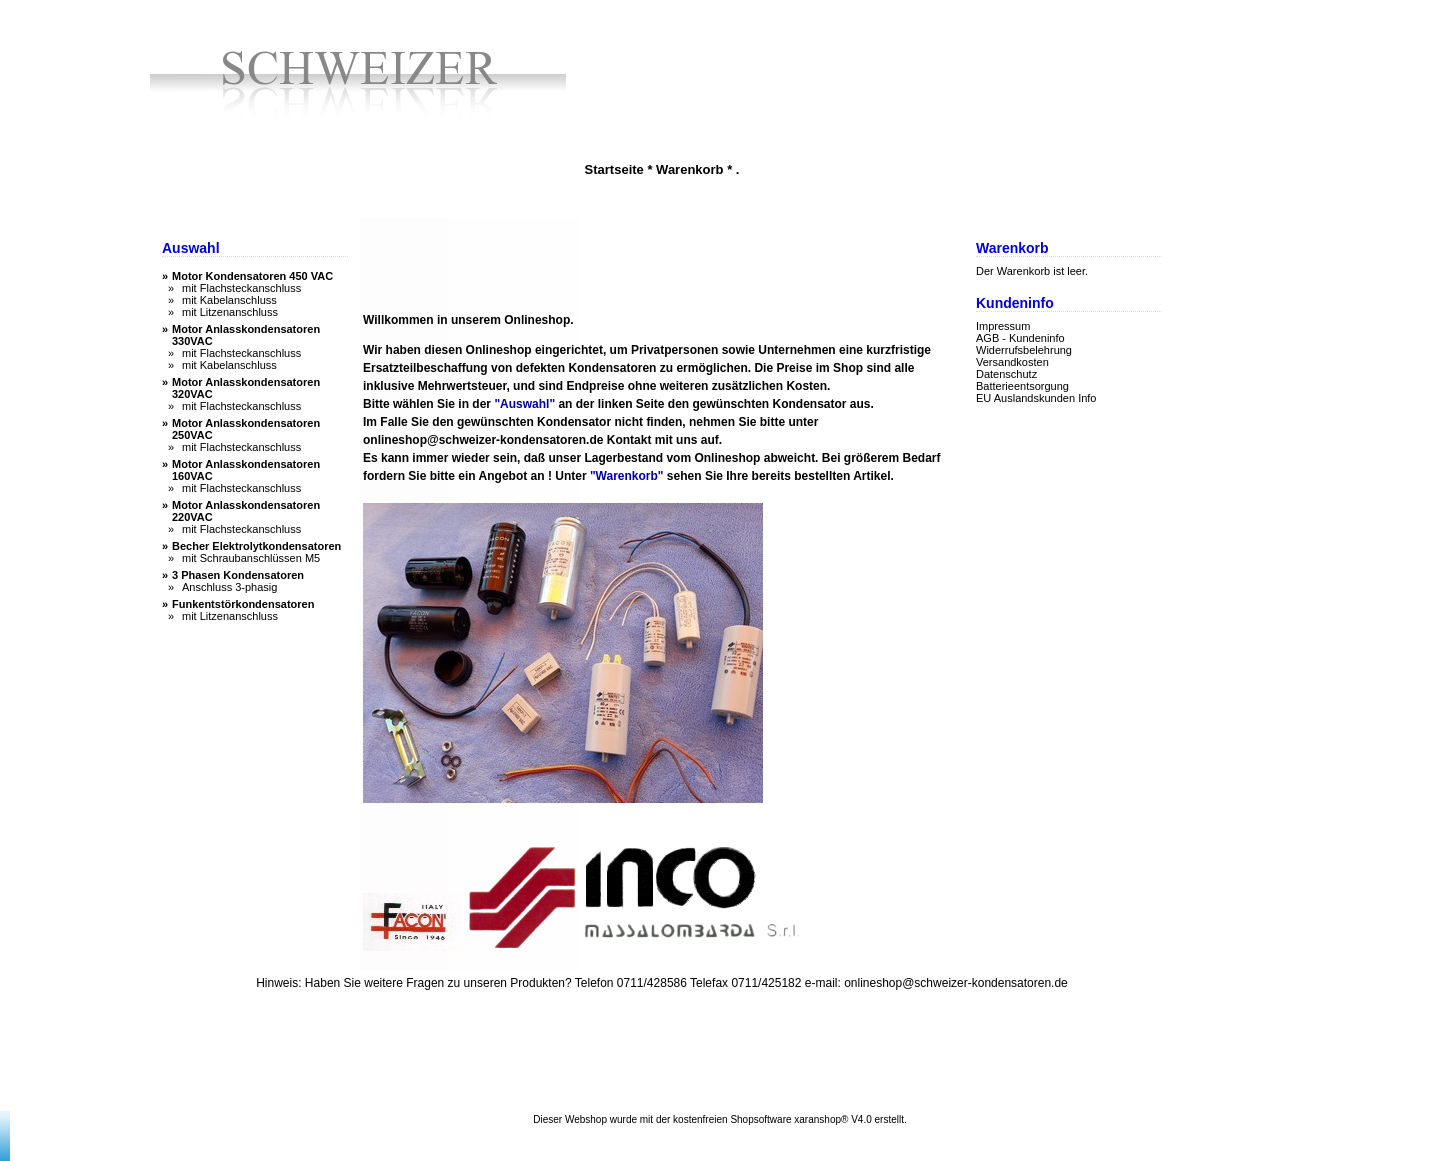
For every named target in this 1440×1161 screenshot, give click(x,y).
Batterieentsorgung (1022, 386)
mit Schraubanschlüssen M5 (251, 558)
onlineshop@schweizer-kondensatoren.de (483, 440)
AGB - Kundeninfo (1020, 338)
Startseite (614, 169)
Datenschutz (1006, 374)
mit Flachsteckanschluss (241, 288)
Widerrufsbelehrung (1024, 350)
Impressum (1003, 326)
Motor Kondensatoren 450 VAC (252, 276)
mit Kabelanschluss (229, 300)
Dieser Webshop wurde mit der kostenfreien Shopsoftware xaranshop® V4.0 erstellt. (719, 1119)
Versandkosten (1012, 362)
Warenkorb (689, 169)
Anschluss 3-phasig (229, 587)
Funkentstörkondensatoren (243, 604)
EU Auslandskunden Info (1036, 398)
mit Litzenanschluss (230, 312)
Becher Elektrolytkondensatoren (256, 546)
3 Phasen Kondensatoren (238, 575)
